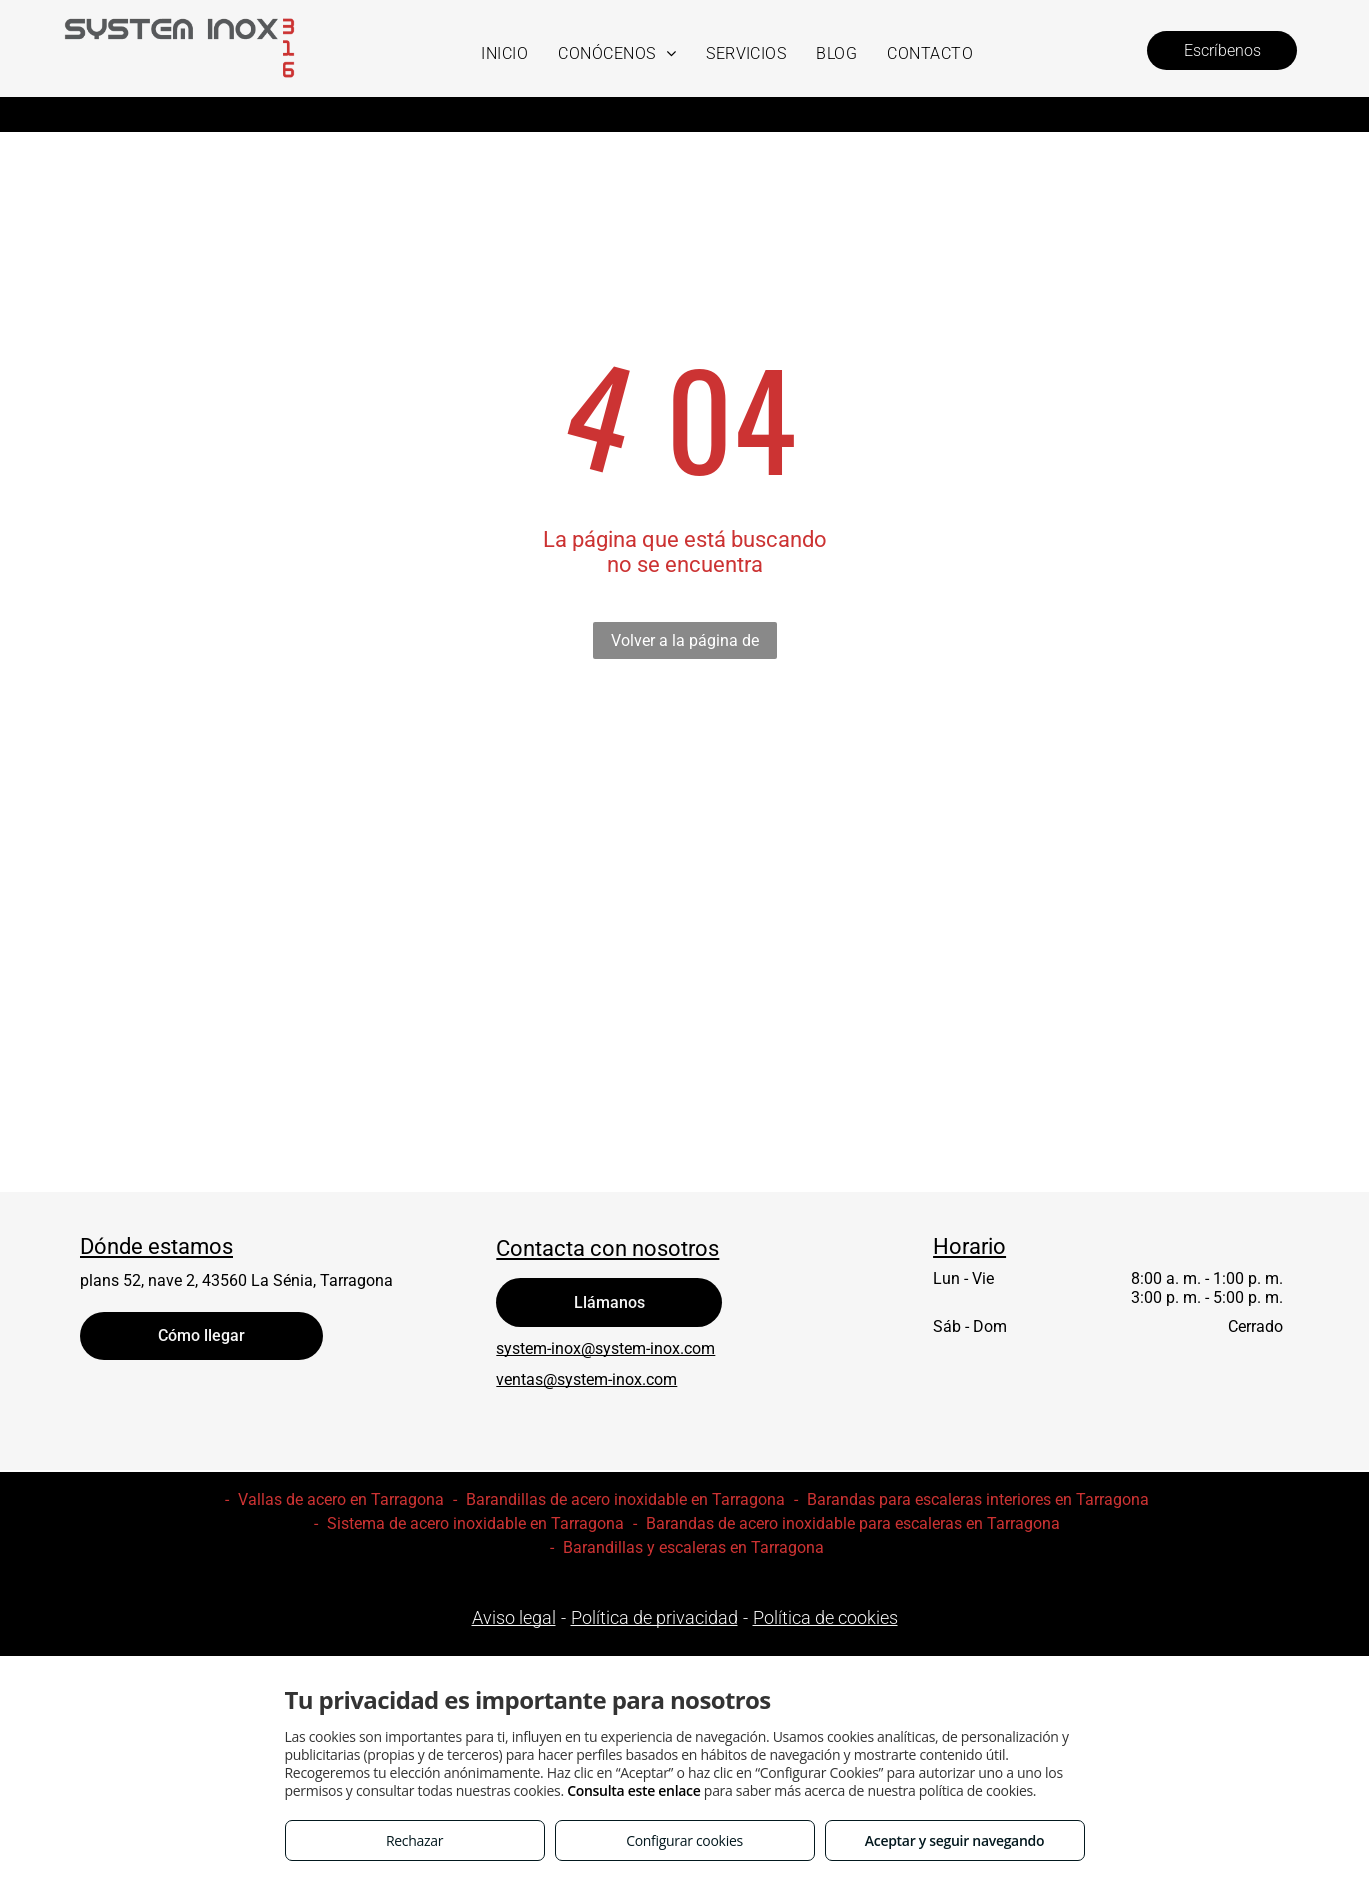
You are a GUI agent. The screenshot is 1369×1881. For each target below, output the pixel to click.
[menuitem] (504, 53)
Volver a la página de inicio (685, 645)
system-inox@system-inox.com (605, 1348)
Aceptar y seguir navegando (954, 1840)
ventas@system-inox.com (586, 1379)
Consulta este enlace (633, 1790)
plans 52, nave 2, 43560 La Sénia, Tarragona (236, 1280)
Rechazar (414, 1840)
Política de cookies (825, 1617)
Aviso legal (514, 1617)
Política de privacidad (654, 1617)
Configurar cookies (684, 1840)
